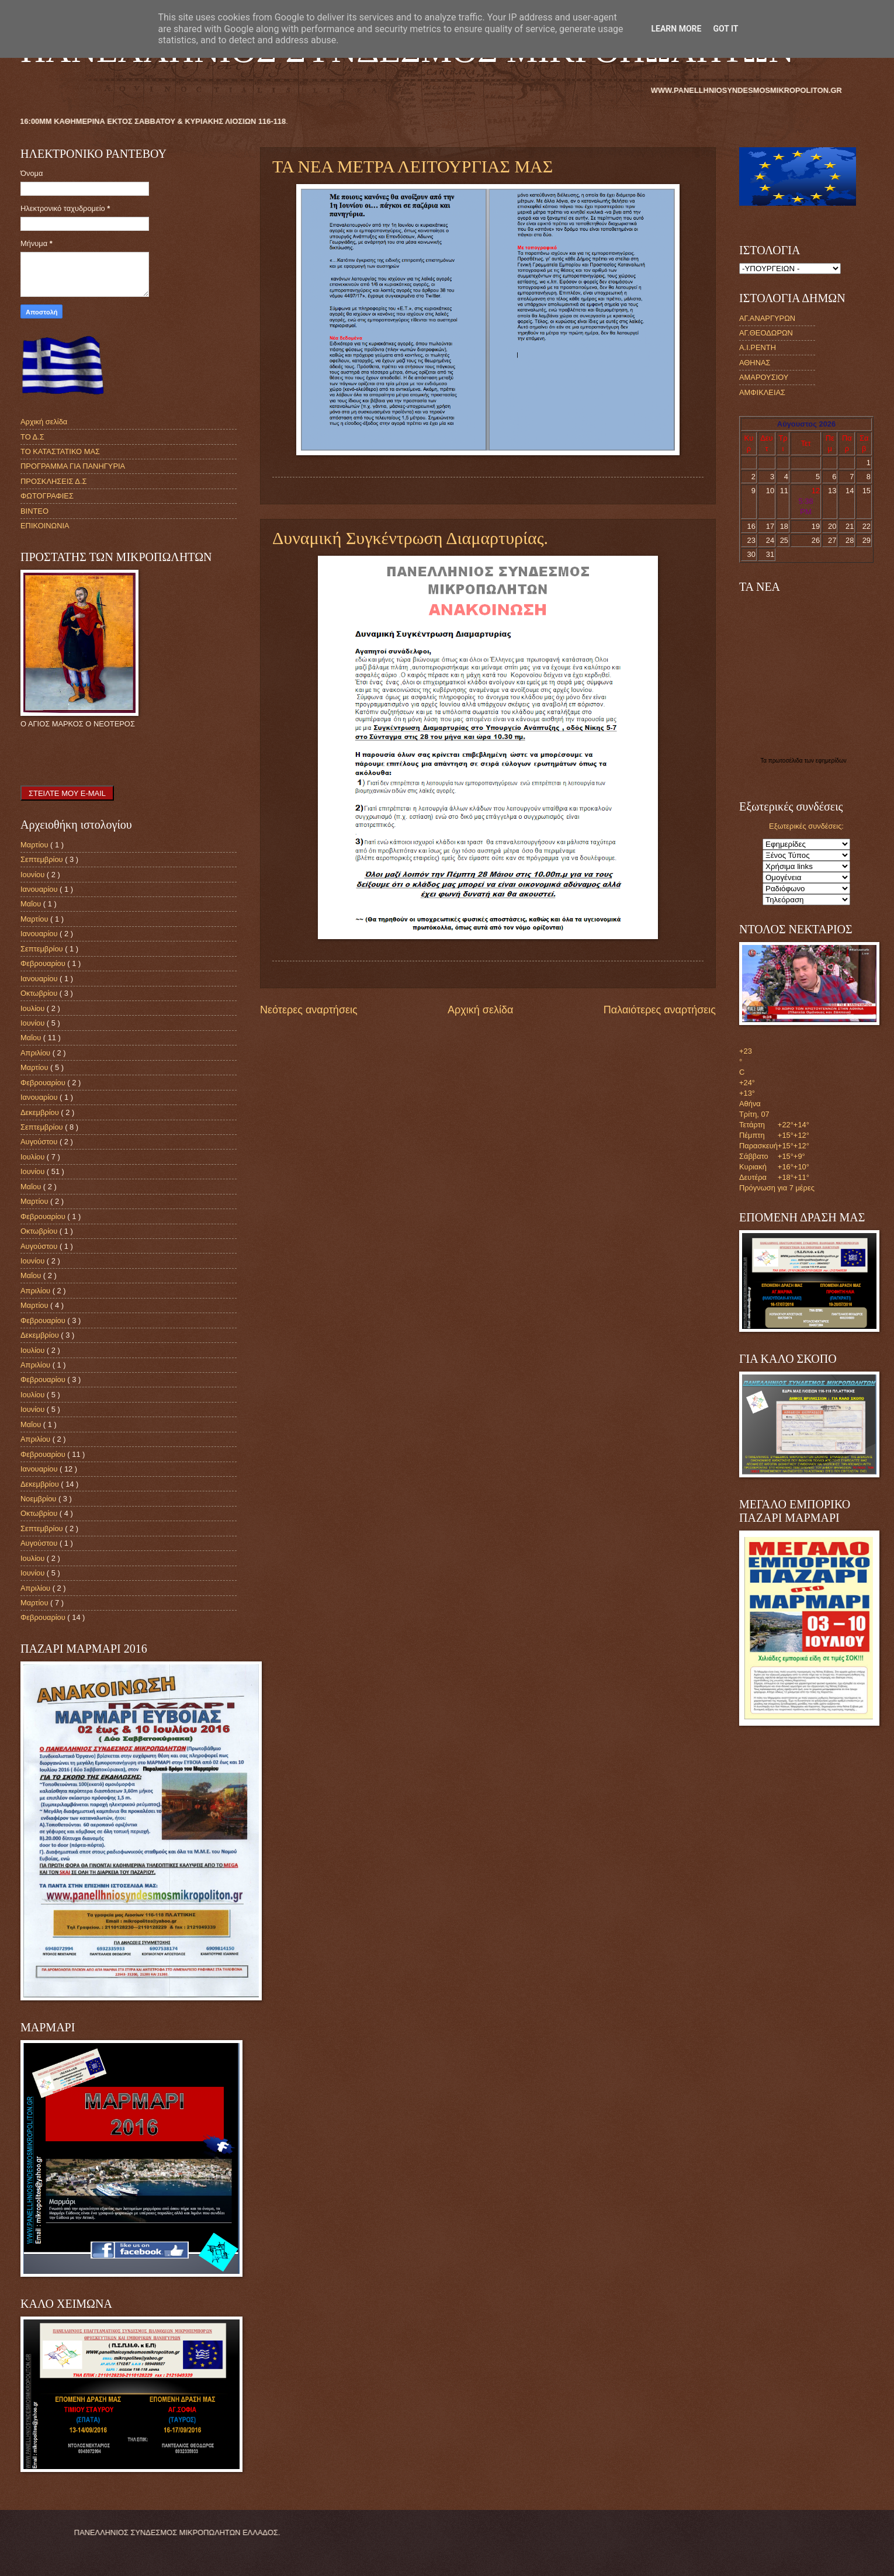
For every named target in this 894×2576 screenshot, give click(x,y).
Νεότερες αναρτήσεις (309, 1010)
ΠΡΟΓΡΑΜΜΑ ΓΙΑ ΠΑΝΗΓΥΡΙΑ (72, 466)
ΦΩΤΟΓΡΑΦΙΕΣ (47, 495)
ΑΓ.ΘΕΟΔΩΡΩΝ (766, 332)
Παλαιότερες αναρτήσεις (660, 1010)
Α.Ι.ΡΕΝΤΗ (757, 347)
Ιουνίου (33, 874)
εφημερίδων (831, 760)
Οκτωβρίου (40, 993)
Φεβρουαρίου (43, 963)
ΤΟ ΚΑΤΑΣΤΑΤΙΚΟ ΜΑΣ (60, 451)
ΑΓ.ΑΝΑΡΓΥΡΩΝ (767, 318)
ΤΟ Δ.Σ (32, 436)
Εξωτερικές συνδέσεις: (806, 826)
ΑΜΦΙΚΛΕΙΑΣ (762, 392)
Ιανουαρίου (40, 889)
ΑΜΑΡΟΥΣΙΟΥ (763, 377)
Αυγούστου (40, 1141)
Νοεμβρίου (39, 1498)
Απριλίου (36, 1052)
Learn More (676, 28)
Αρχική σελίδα (480, 1010)
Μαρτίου (35, 844)
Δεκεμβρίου (40, 1112)
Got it (725, 28)
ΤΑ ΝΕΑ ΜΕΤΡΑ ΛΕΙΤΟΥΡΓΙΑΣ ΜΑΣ (412, 166)
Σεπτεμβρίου (42, 859)
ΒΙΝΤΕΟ (34, 511)
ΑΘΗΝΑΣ (754, 362)
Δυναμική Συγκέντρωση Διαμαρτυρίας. (410, 538)
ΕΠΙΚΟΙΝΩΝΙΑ (45, 525)
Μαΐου (31, 903)
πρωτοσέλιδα (786, 760)
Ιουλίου (33, 1008)
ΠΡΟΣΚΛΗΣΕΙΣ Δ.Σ (53, 481)
